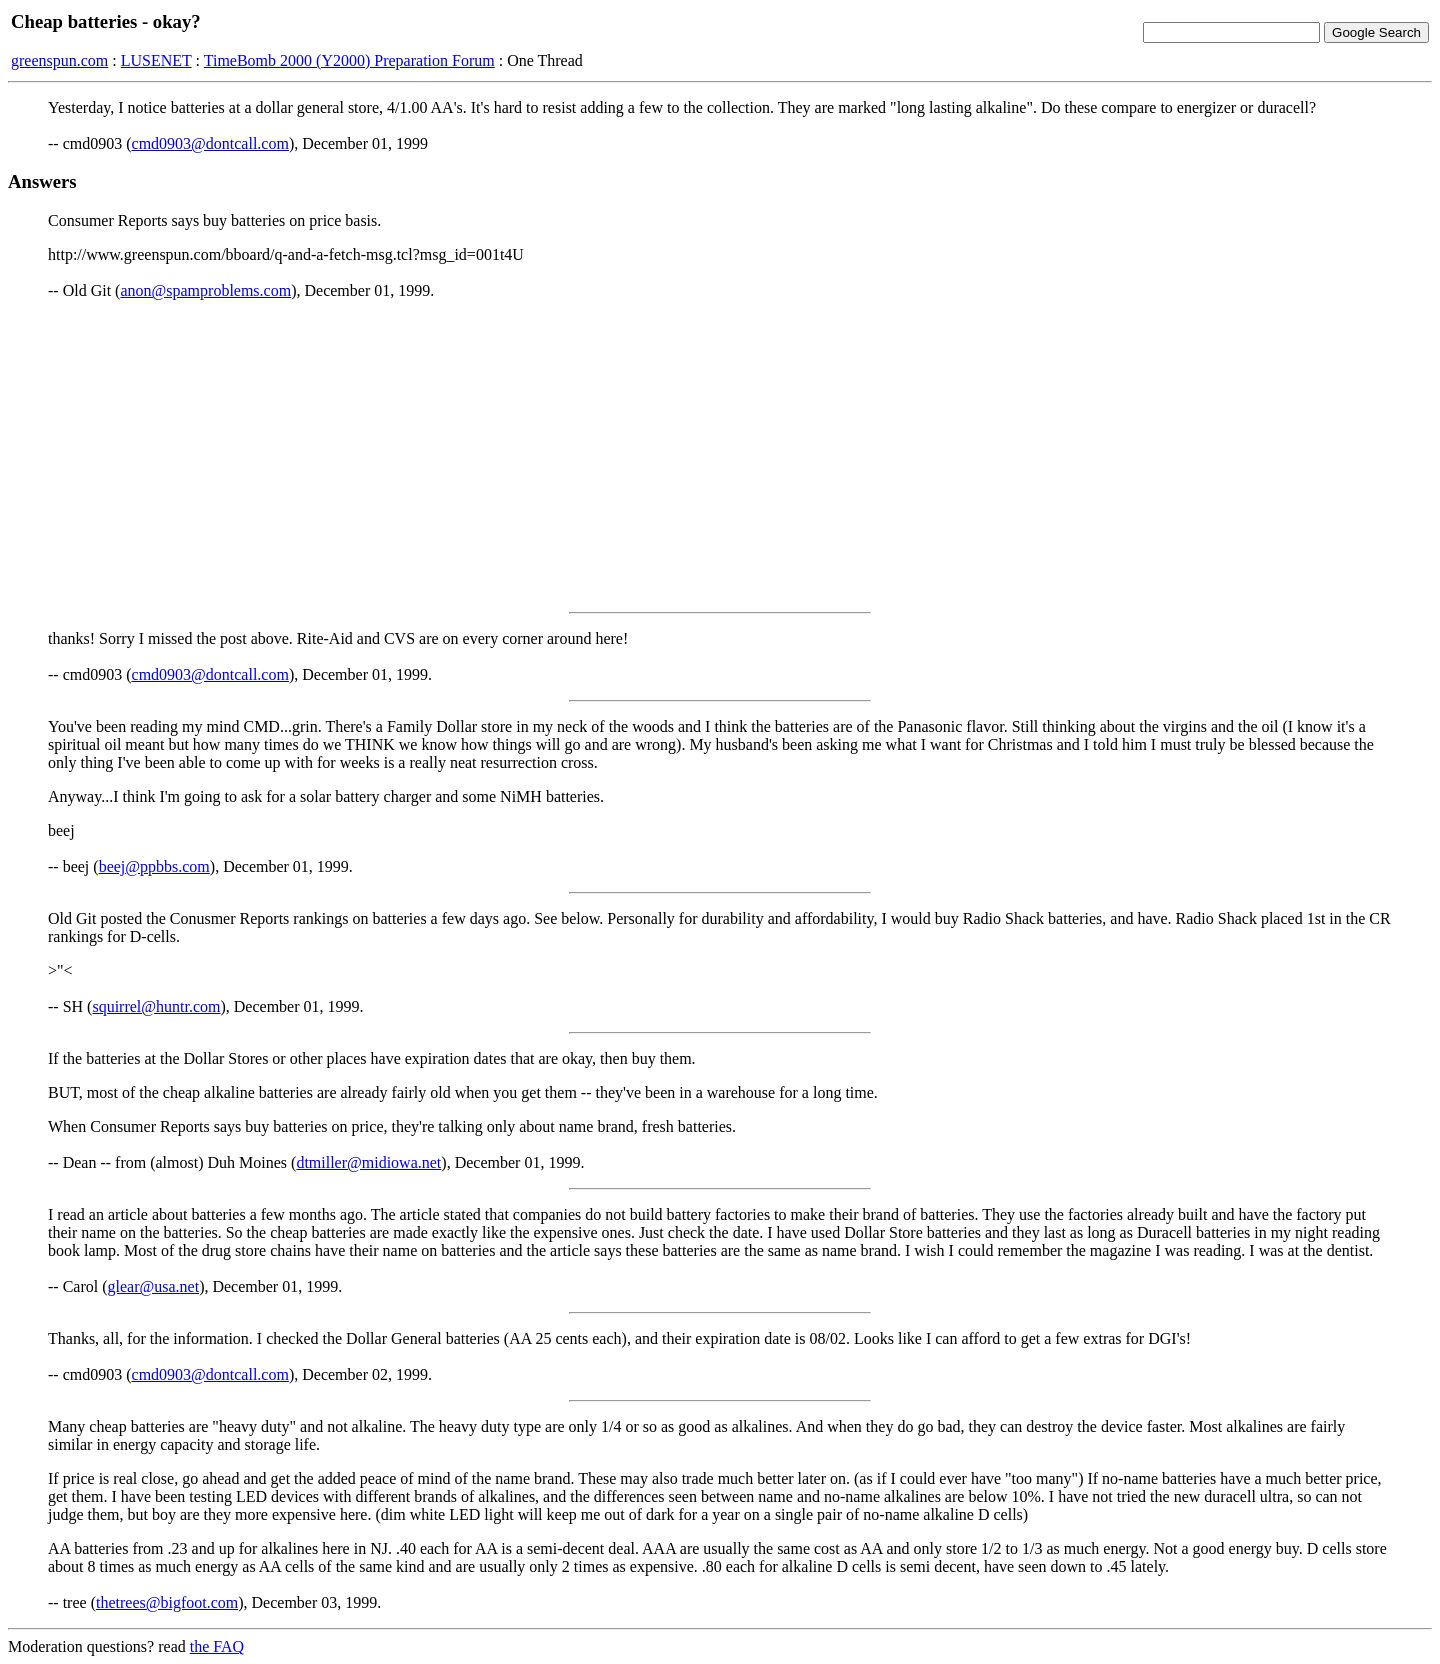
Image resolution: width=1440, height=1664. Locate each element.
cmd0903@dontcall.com (210, 143)
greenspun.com (59, 60)
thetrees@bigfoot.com (167, 1602)
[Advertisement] (720, 456)
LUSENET (156, 60)
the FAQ (217, 1646)
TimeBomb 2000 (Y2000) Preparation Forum (349, 60)
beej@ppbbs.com (154, 866)
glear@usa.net (154, 1286)
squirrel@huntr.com (156, 1006)
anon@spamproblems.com (205, 290)
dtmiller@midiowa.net (368, 1162)
